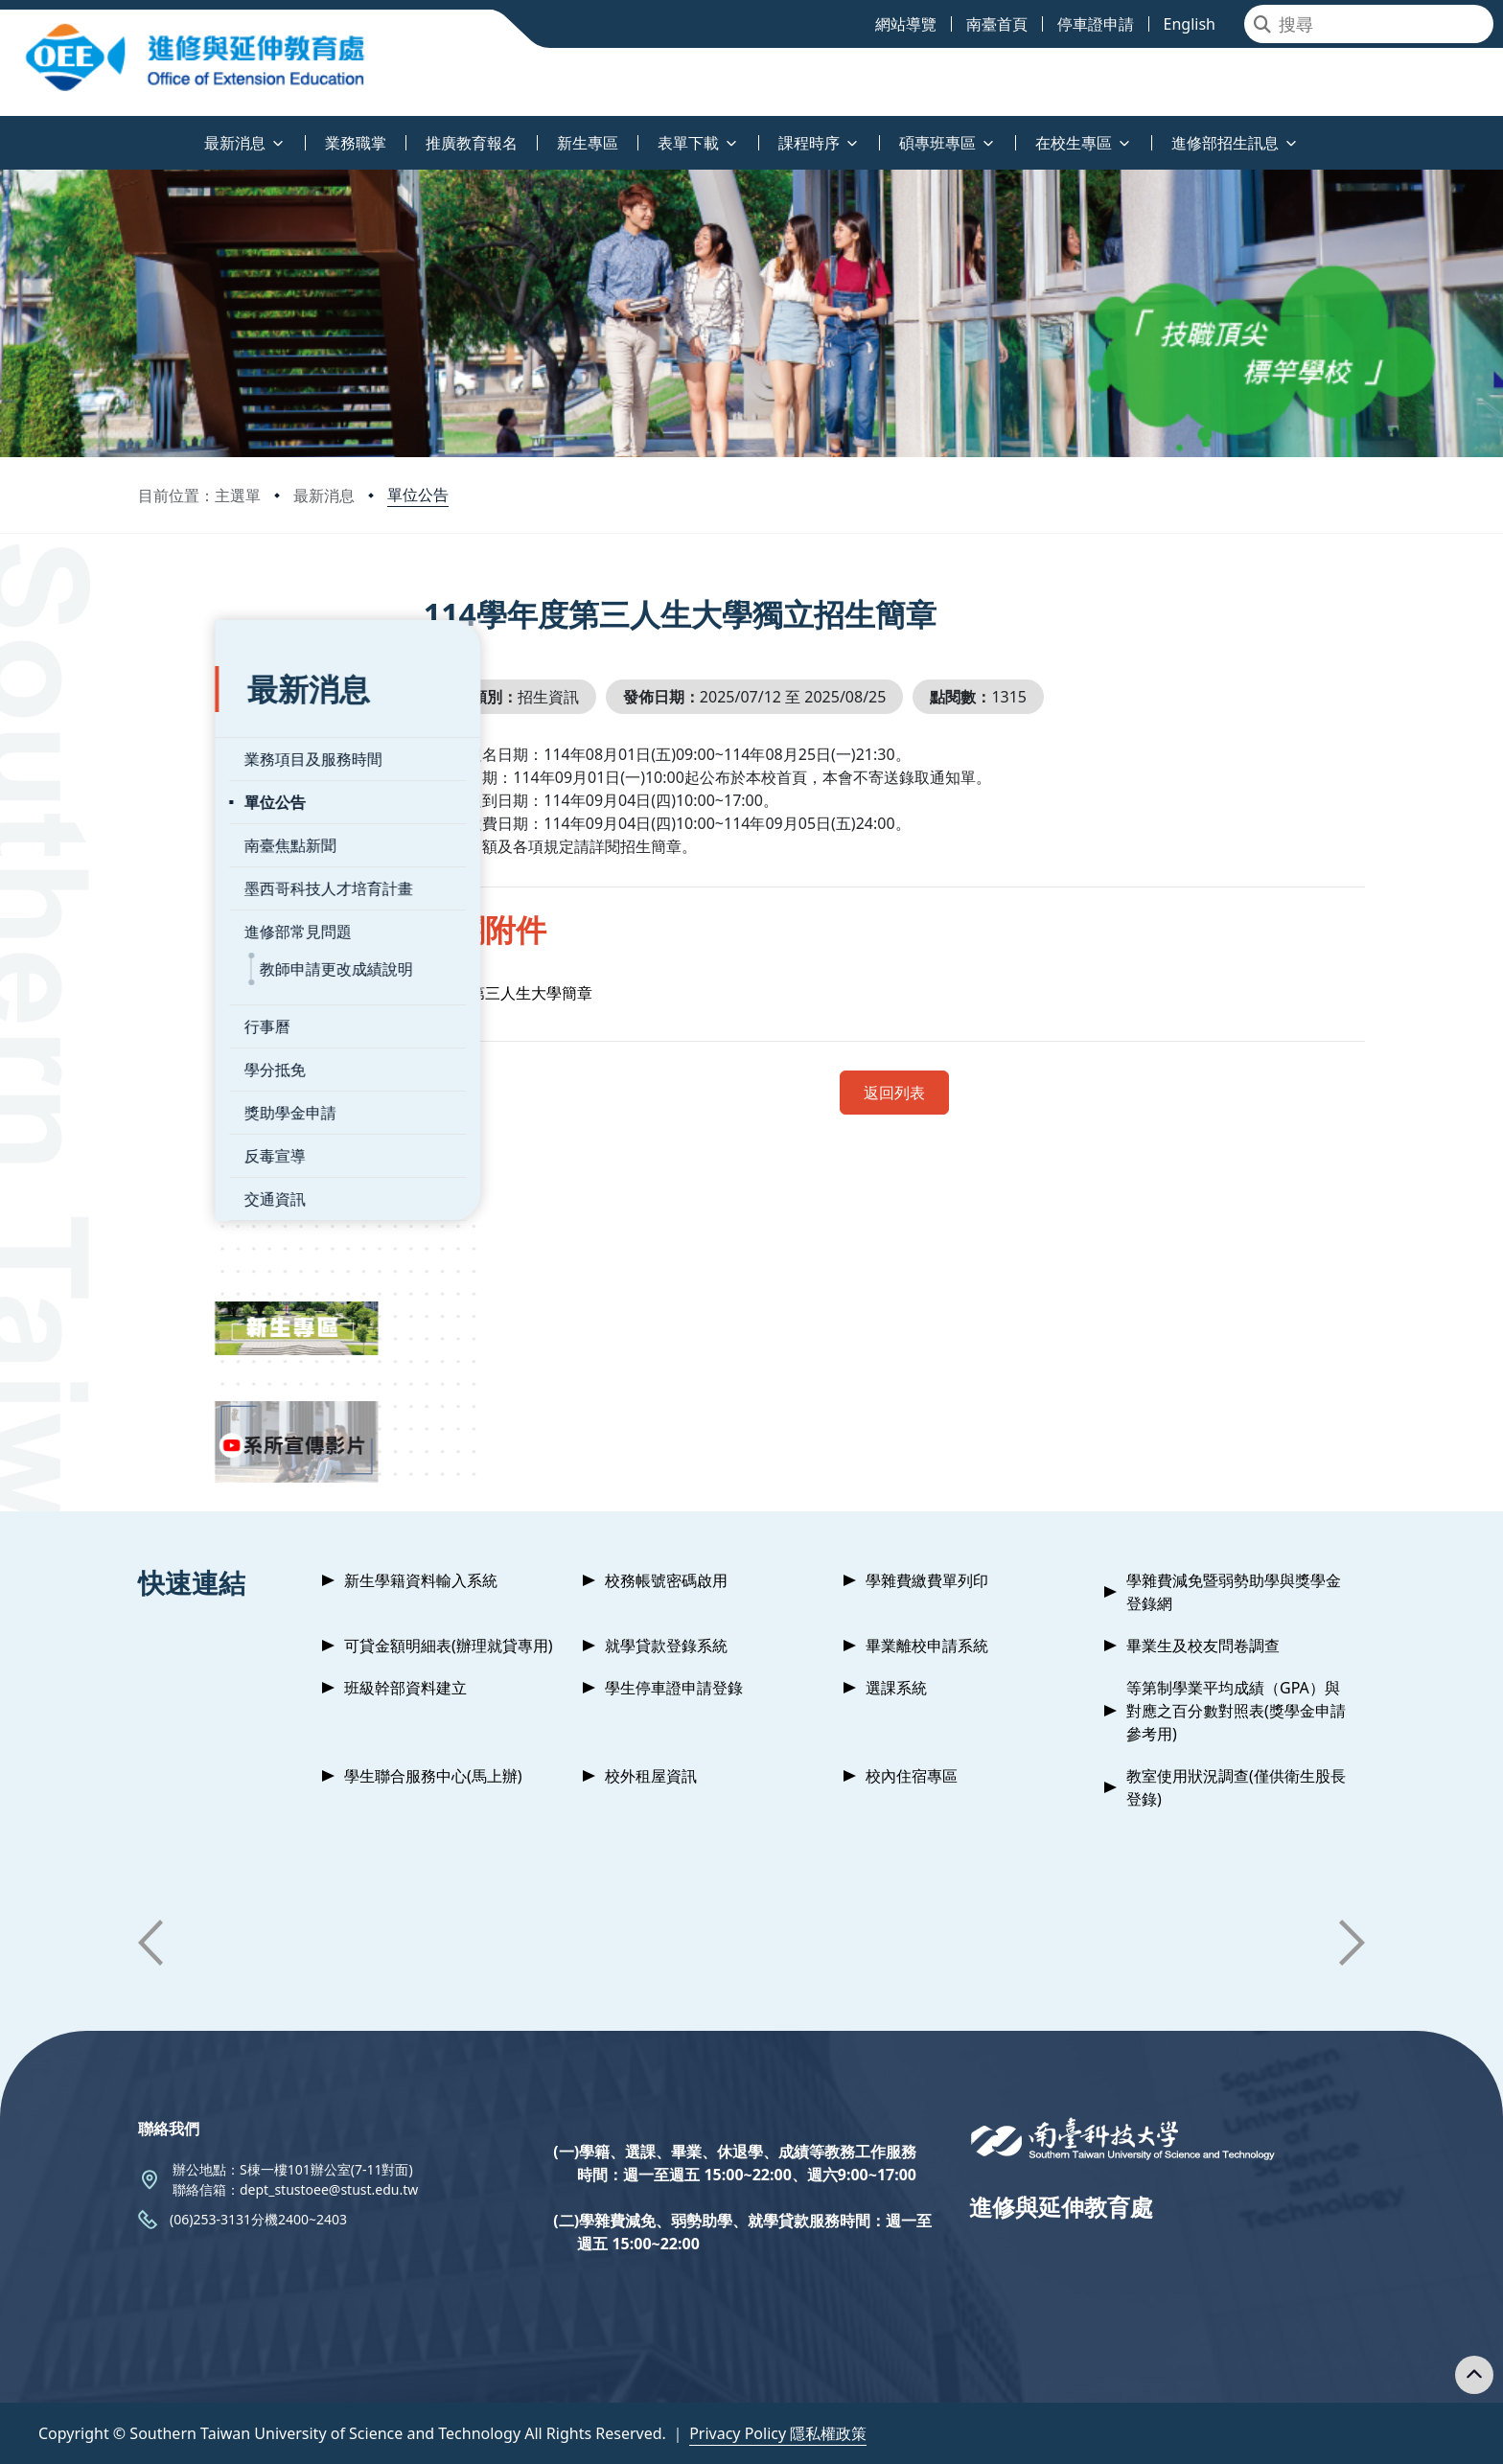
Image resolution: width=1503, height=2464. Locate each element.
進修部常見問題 (221, 902)
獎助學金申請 (214, 1083)
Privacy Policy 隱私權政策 (778, 2433)
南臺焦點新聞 (214, 816)
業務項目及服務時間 (237, 730)
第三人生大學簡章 (571, 992)
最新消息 (324, 495)
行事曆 (191, 997)
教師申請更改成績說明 (259, 940)
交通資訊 (198, 1170)
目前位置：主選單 (199, 495)
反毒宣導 (198, 1127)
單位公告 (418, 494)
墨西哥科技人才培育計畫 (252, 859)
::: (5, 132)
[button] (150, 1943)
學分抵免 (198, 1040)
